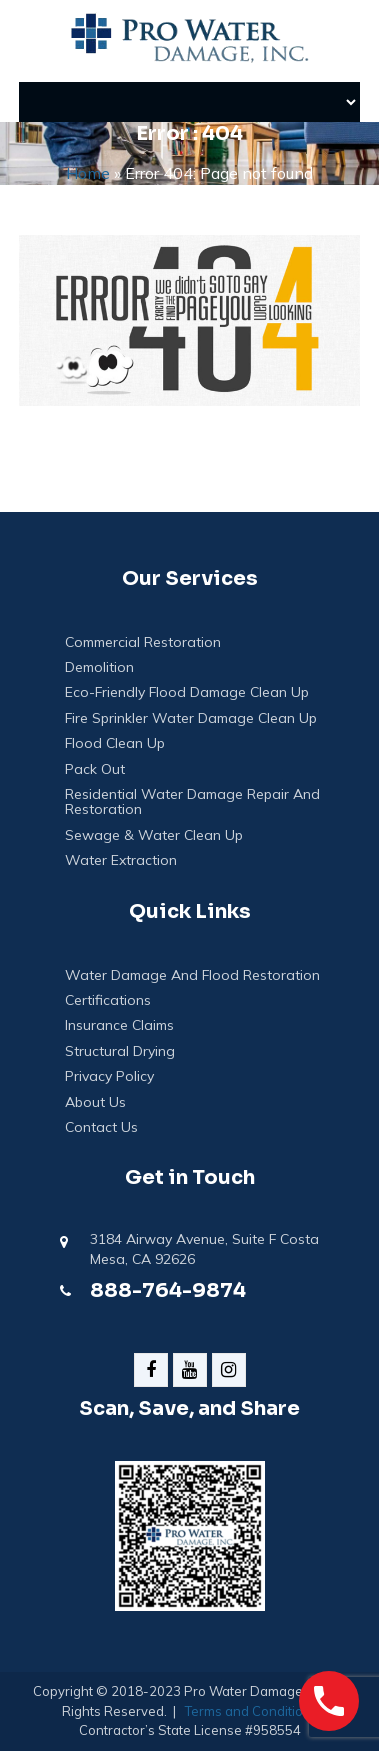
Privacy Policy (109, 1076)
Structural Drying (120, 1051)
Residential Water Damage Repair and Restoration (192, 802)
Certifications (108, 1000)
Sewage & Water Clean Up (154, 835)
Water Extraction (121, 860)
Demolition (99, 667)
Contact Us (101, 1127)
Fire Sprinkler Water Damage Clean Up (191, 718)
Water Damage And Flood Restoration (192, 975)
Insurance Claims (119, 1025)
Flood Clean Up (115, 743)
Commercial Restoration (143, 642)
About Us (95, 1102)
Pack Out (95, 769)
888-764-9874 (168, 1290)
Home (88, 173)
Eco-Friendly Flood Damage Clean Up (187, 692)
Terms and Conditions (251, 1711)
